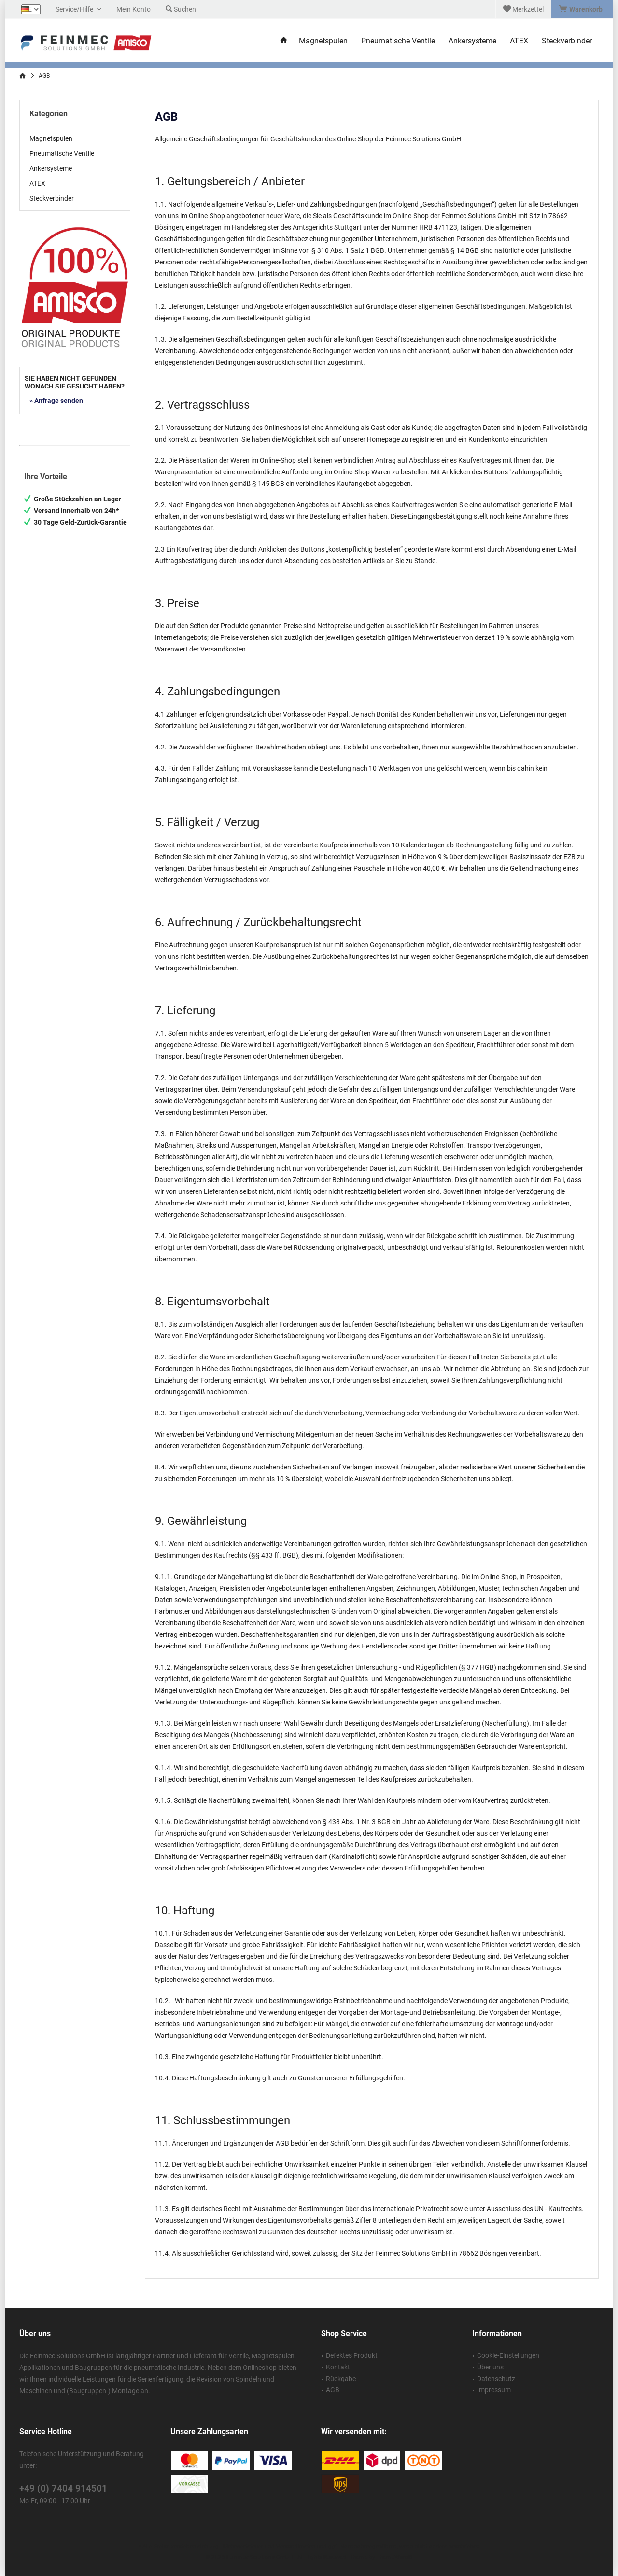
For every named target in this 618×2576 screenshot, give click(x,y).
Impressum (494, 2390)
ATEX (37, 183)
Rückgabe (341, 2378)
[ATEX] (519, 41)
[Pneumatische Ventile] (398, 41)
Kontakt (338, 2367)
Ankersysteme (50, 168)
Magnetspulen (50, 138)
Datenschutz (496, 2378)
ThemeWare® (394, 2557)
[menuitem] (582, 9)
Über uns (490, 2367)
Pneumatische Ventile (61, 153)
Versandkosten (295, 2546)
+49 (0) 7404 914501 (63, 2488)
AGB (332, 2390)
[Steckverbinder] (567, 41)
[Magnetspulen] (323, 41)
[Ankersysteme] (472, 41)
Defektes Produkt (352, 2355)
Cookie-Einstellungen (508, 2355)
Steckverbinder (51, 198)
